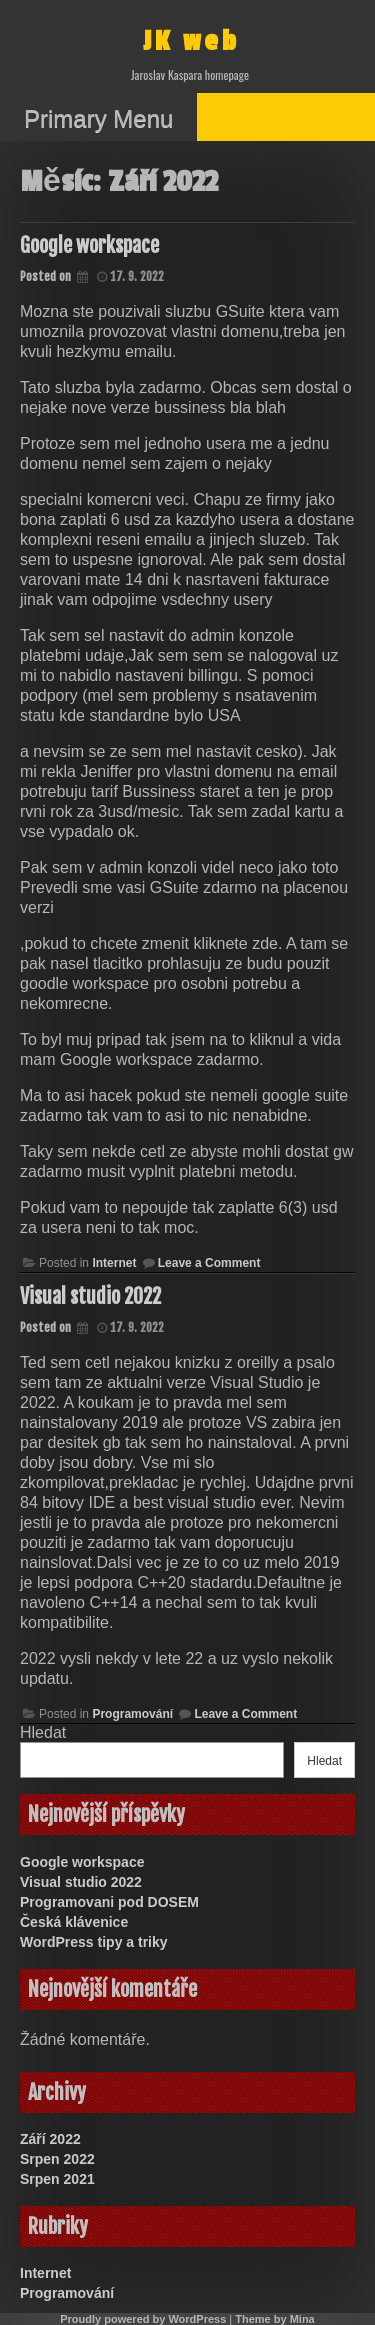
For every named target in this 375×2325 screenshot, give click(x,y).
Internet (114, 1263)
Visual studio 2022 (90, 1296)
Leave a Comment (209, 1263)
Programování (132, 1714)
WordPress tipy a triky (94, 1942)
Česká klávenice (74, 1922)
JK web (191, 41)
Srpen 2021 (57, 2179)
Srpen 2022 (57, 2159)
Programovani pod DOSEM (109, 1902)
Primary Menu (98, 118)
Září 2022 (50, 2139)
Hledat (43, 1732)
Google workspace (89, 245)
